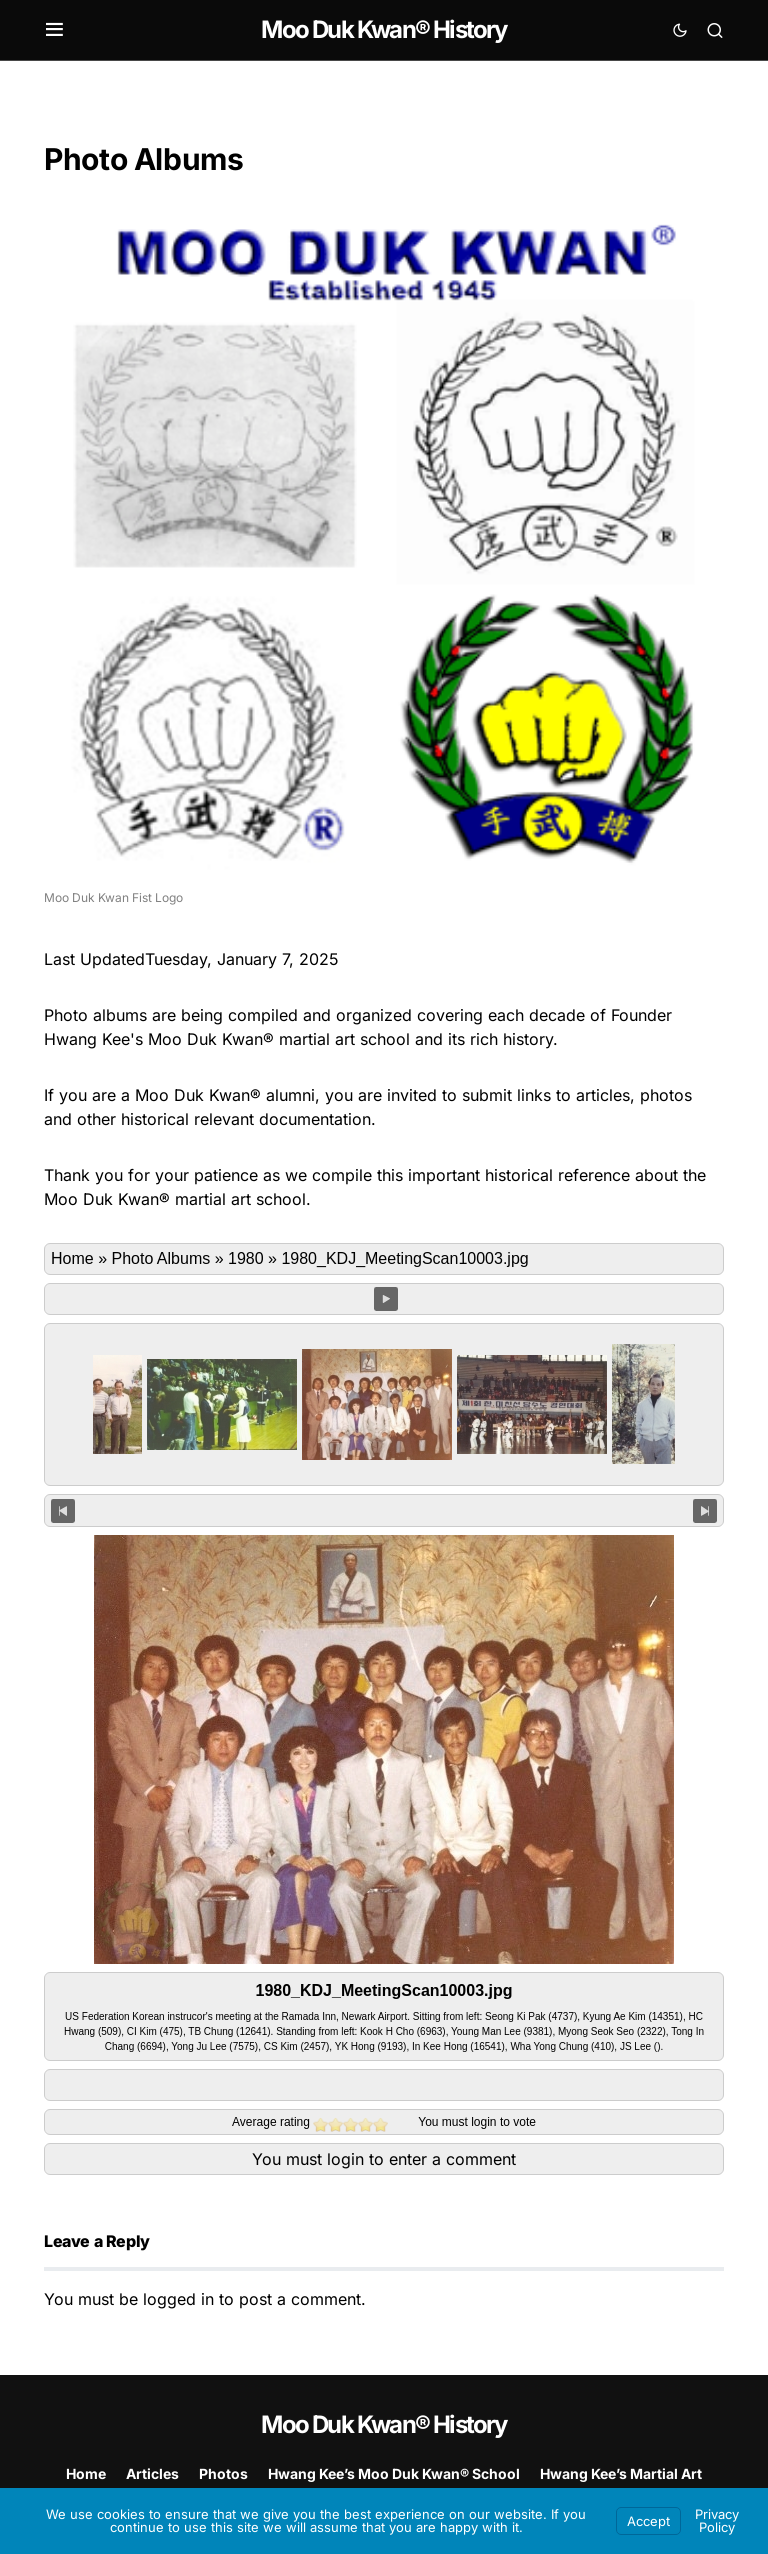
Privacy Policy (717, 2520)
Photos (223, 2473)
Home (72, 1258)
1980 (246, 1258)
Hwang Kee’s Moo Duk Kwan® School (394, 2473)
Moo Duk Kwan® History (383, 29)
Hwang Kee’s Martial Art (621, 2473)
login (483, 2122)
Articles (152, 2473)
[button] (54, 30)
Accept (648, 2521)
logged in (178, 2299)
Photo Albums (160, 1258)
